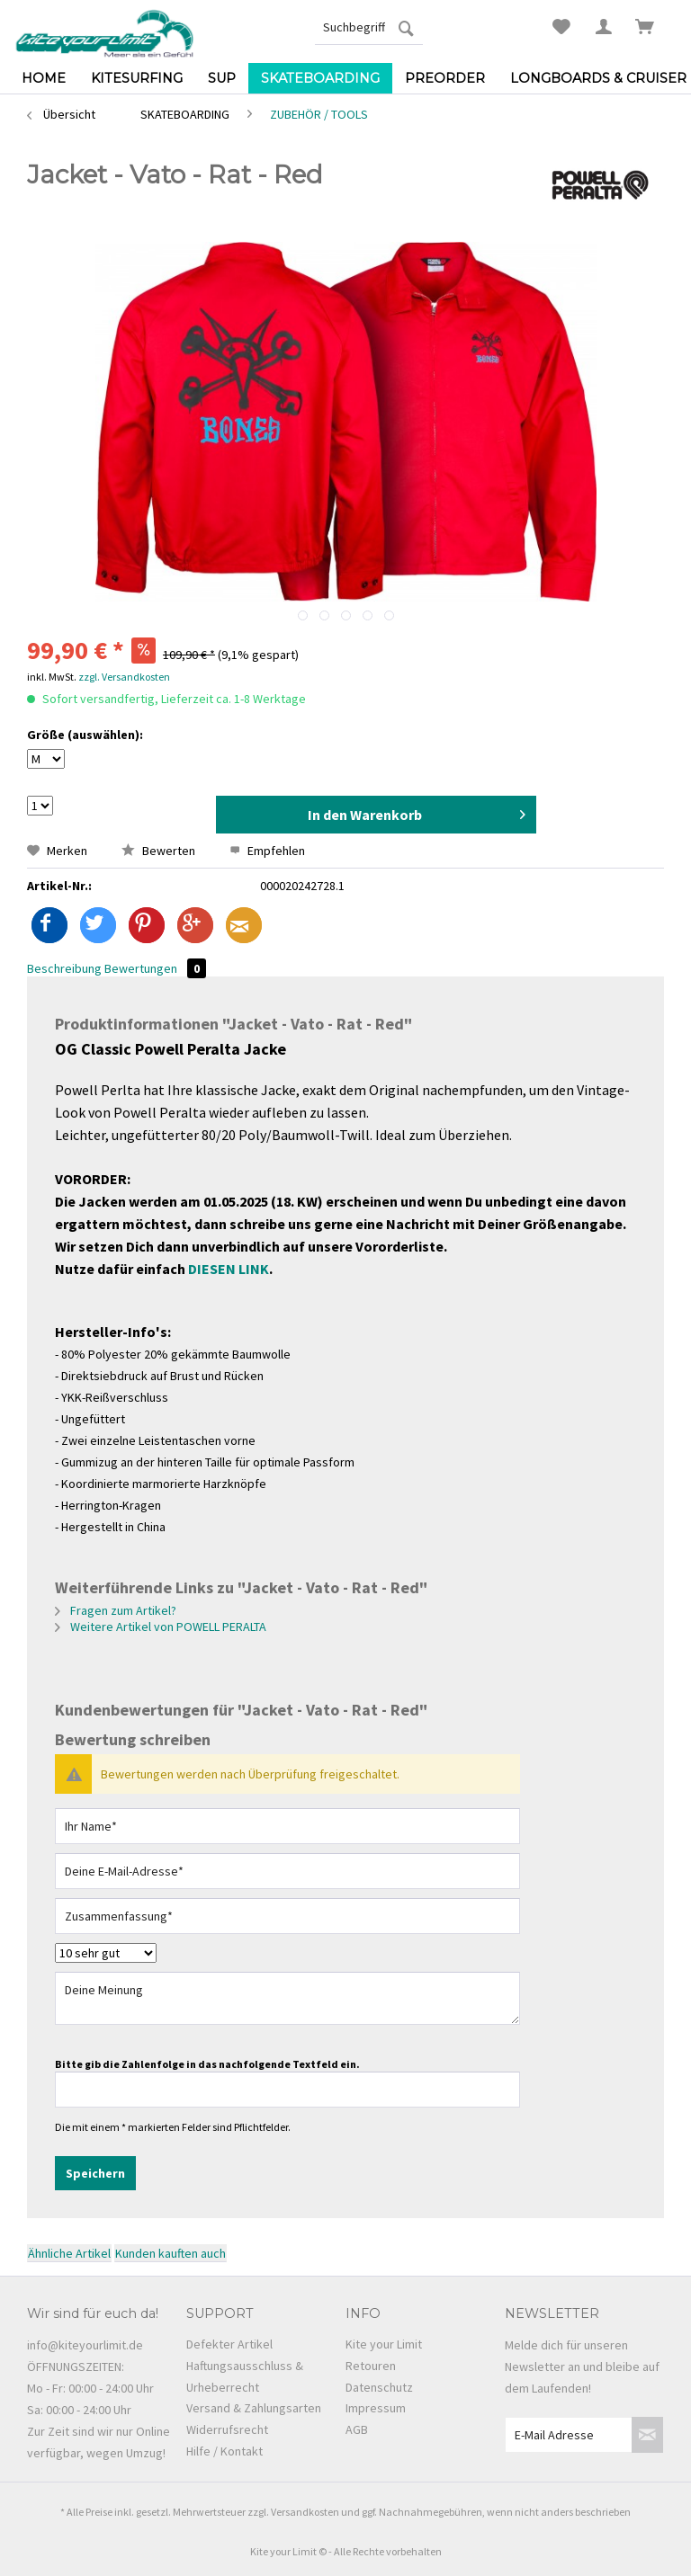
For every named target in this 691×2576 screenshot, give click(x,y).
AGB (357, 2429)
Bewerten (159, 850)
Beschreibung (64, 968)
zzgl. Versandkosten (124, 676)
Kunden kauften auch (170, 2253)
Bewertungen (155, 968)
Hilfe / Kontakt (224, 2451)
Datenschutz (379, 2387)
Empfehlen (267, 850)
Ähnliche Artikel (69, 2253)
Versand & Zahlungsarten (253, 2408)
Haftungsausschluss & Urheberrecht (244, 2376)
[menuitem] (369, 27)
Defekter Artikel (229, 2344)
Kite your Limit (384, 2344)
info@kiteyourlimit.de (85, 2345)
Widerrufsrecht (227, 2429)
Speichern (95, 2173)
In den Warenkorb (416, 812)
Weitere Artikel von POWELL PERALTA (160, 1626)
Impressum (376, 2408)
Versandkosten (305, 2511)
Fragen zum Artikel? (115, 1610)
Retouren (371, 2366)
